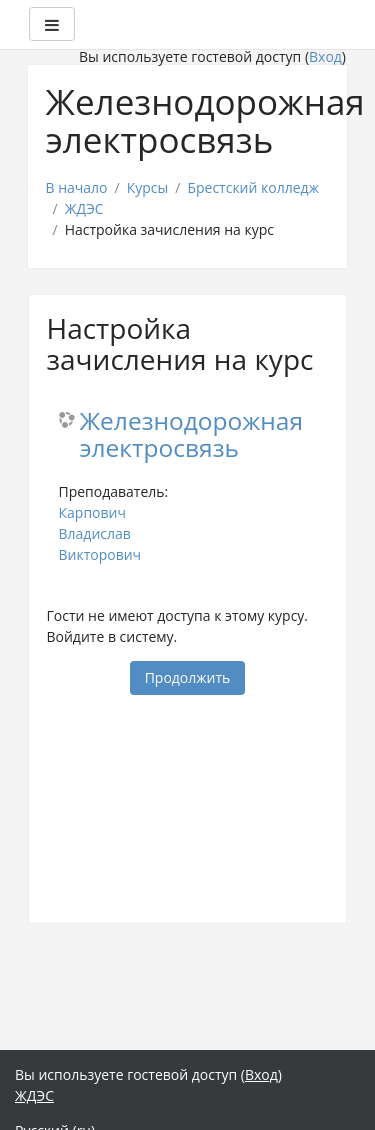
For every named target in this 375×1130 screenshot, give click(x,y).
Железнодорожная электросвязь (191, 435)
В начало (77, 187)
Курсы (148, 187)
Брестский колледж (253, 187)
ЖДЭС (84, 208)
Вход (325, 56)
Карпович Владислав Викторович (100, 533)
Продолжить (188, 677)
